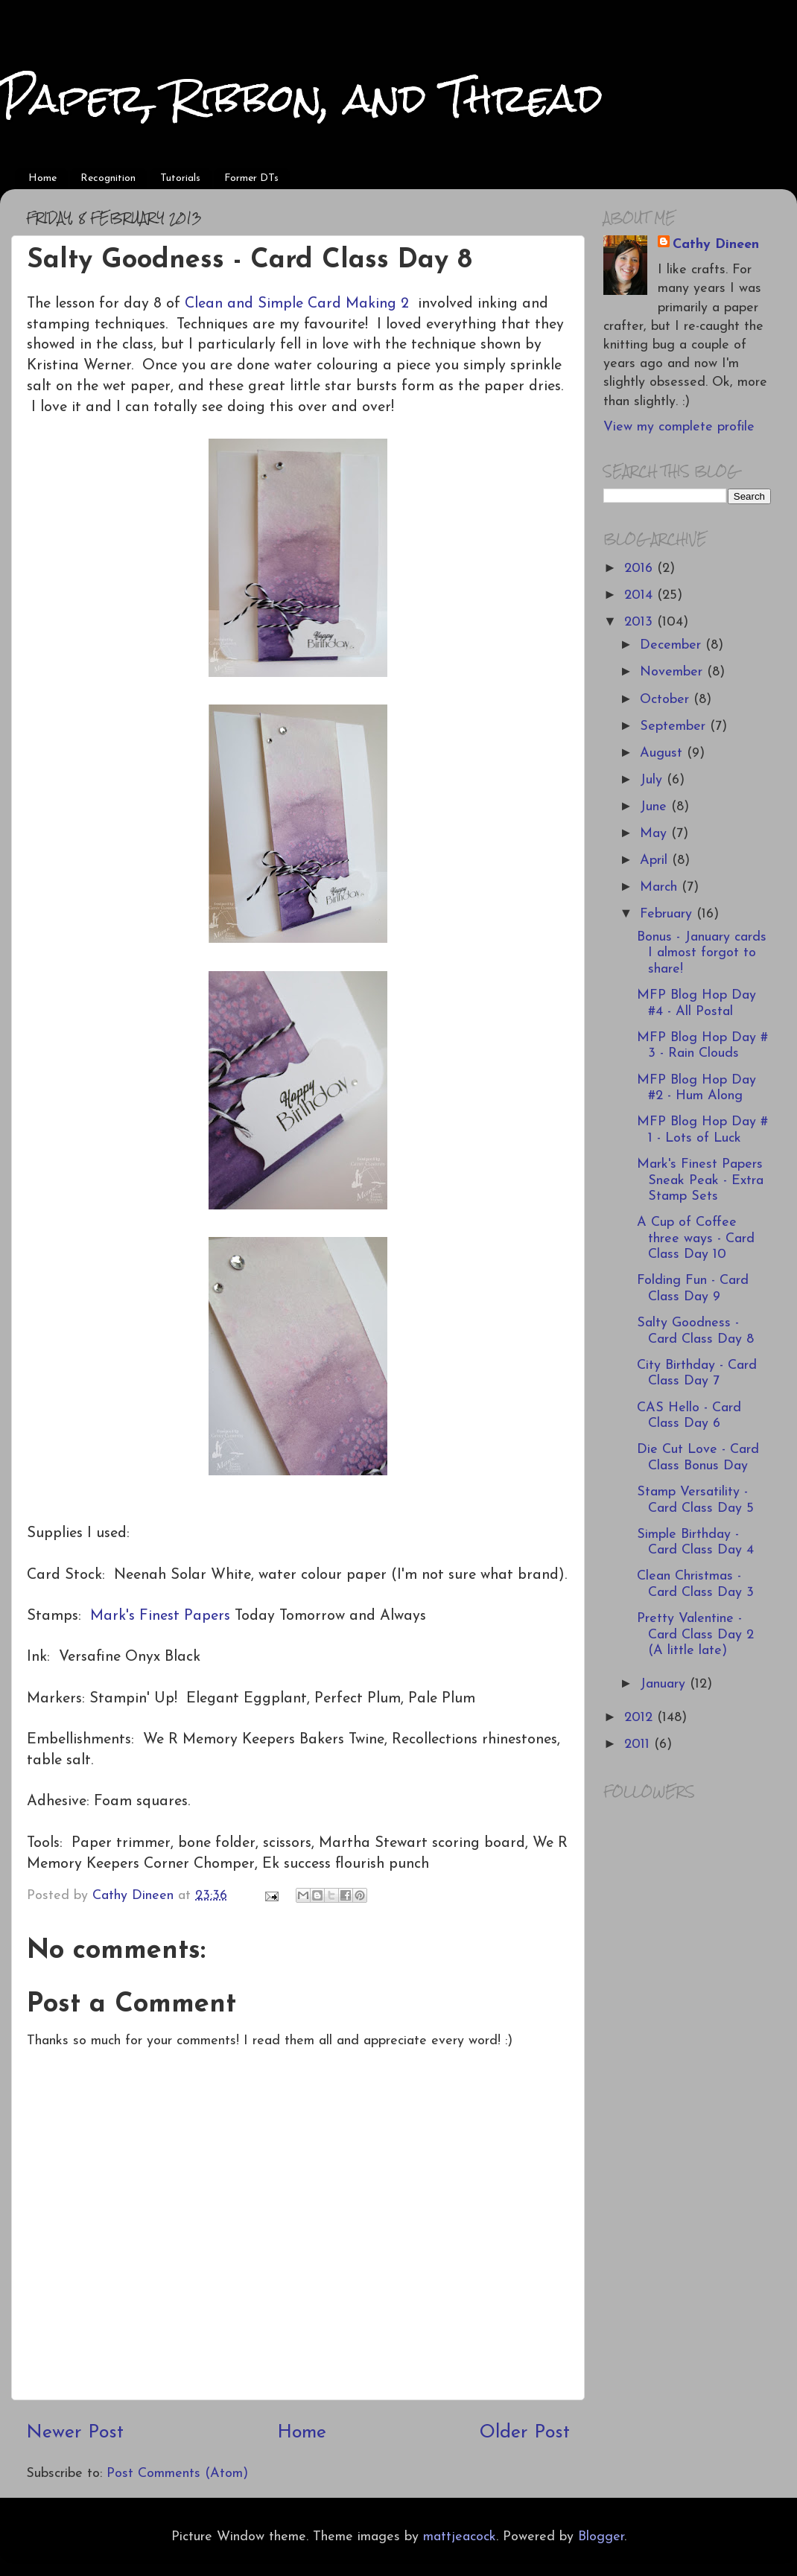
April (656, 860)
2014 (640, 595)
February (668, 914)
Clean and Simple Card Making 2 (297, 303)
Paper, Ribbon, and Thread (301, 97)
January (665, 1684)
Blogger (601, 2537)
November (673, 672)
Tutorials (180, 178)
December (672, 645)
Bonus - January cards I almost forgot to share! (701, 953)
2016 (640, 569)
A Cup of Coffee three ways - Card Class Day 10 (696, 1238)
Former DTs (251, 178)
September (675, 726)
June (655, 807)
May (655, 834)
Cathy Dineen (716, 245)
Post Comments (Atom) (177, 2474)
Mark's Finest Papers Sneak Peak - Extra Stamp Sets (700, 1180)
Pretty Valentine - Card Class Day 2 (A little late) (695, 1635)
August (663, 753)
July (653, 780)
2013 (640, 622)
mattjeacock (459, 2537)
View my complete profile (679, 427)
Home (42, 178)
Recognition (108, 178)
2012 (640, 1718)
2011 (639, 1744)
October (666, 700)
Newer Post (75, 2432)
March (661, 887)
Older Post (525, 2432)
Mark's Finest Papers (160, 1616)
